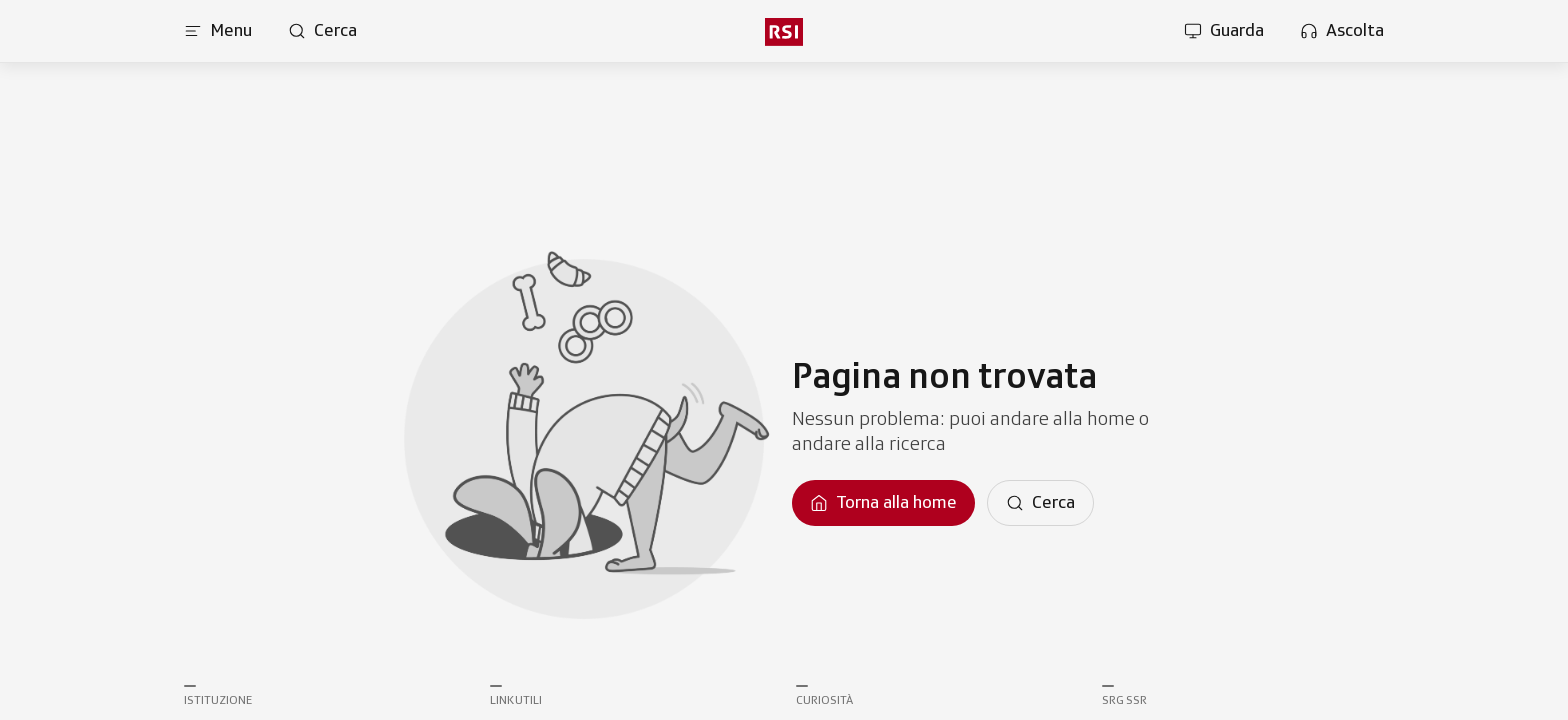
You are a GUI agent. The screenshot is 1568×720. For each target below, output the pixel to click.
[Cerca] (1040, 503)
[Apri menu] (218, 31)
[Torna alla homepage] (883, 503)
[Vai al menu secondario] (784, 32)
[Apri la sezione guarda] (1224, 31)
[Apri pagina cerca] (322, 31)
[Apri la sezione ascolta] (1342, 31)
